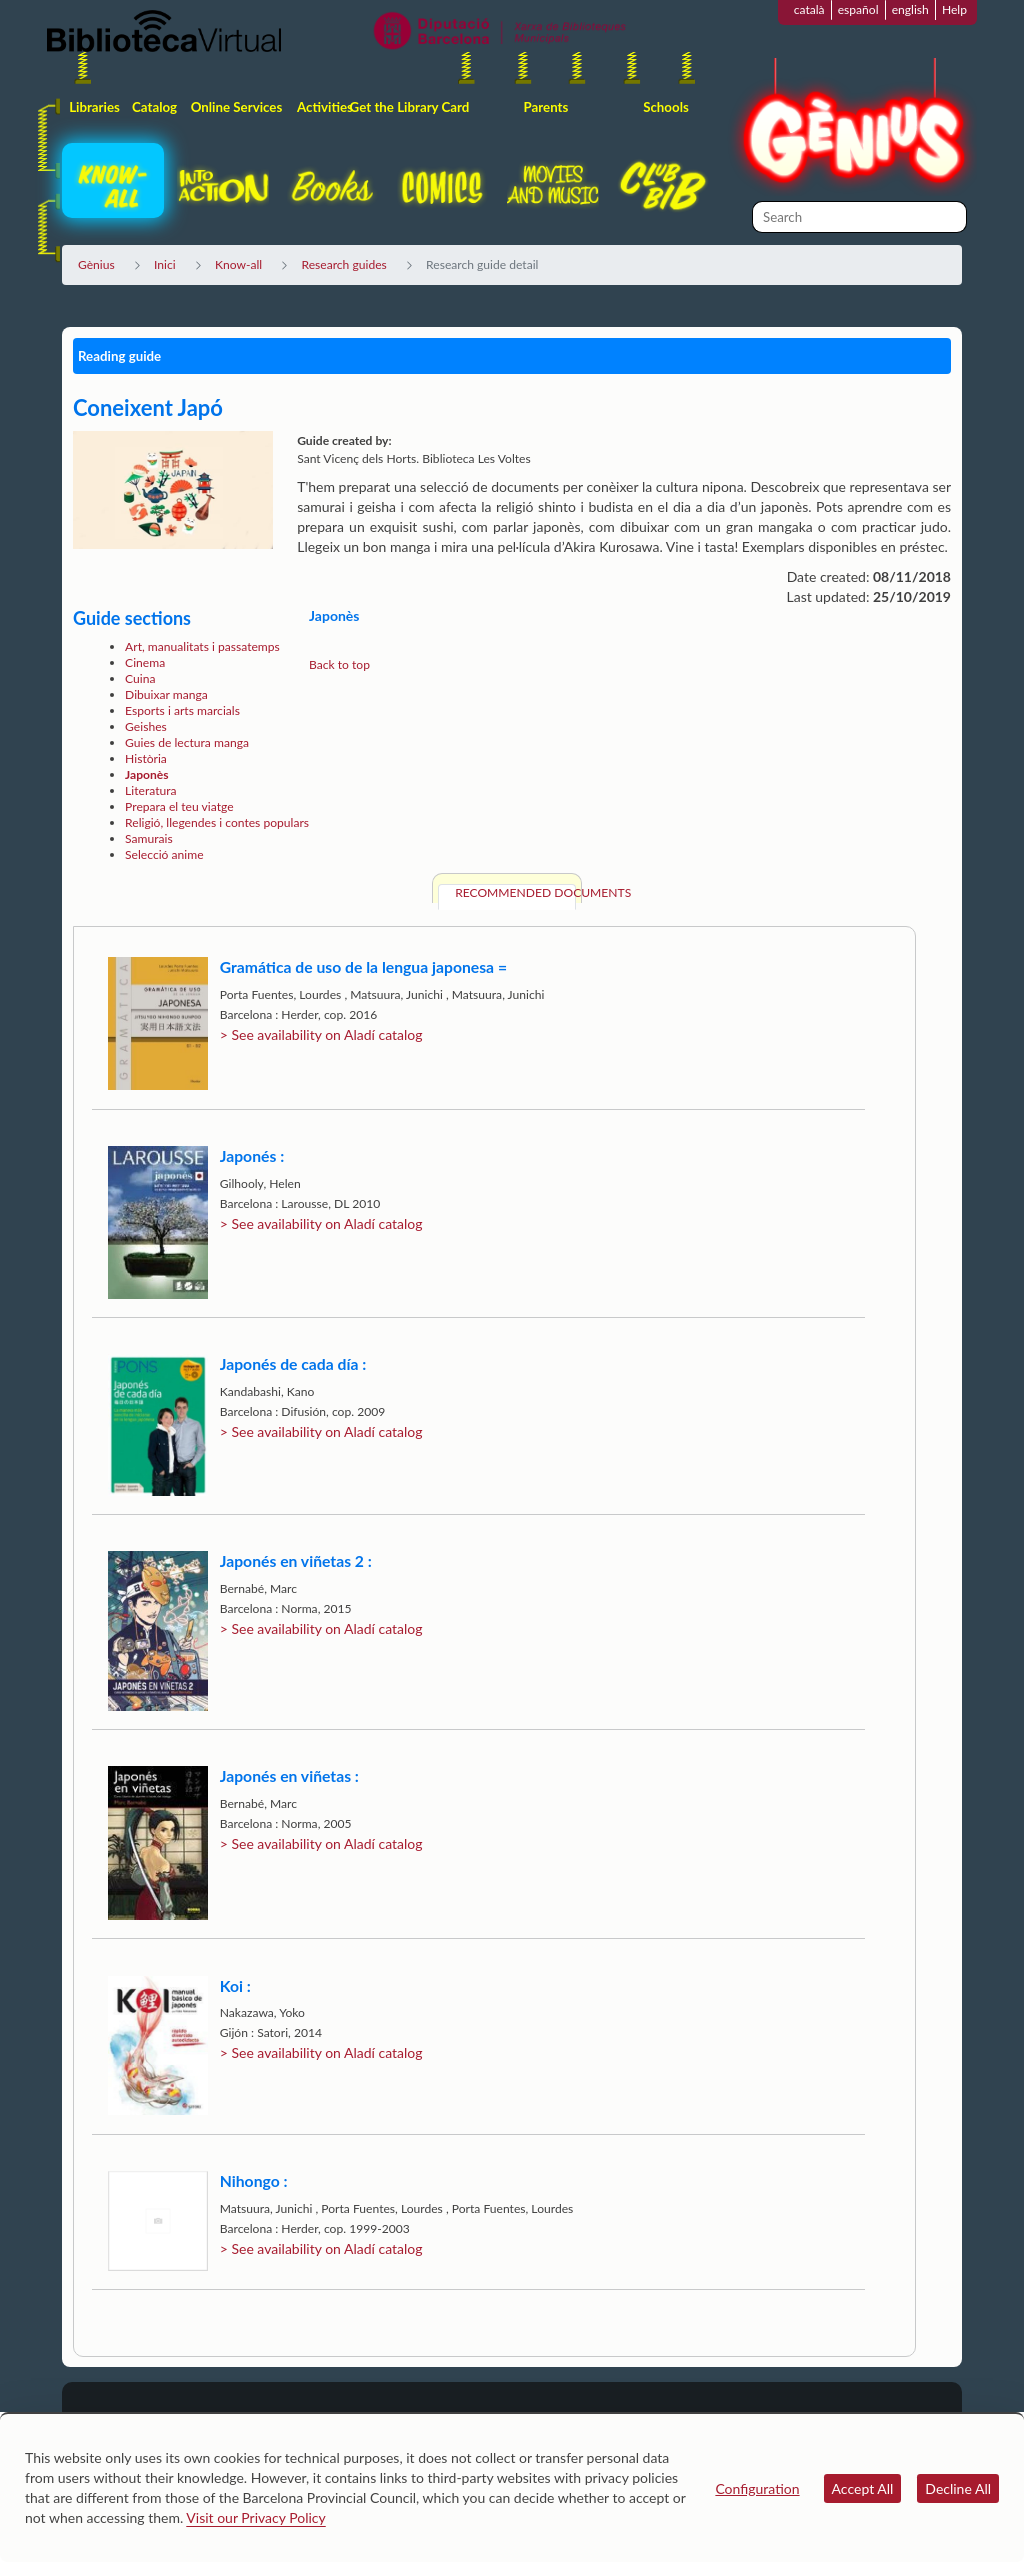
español (858, 9)
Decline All (958, 2488)
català (809, 9)
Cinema (145, 662)
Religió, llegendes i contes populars (217, 822)
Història (146, 758)
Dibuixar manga (166, 694)
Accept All (863, 2488)
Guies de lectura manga (187, 742)
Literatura (150, 790)
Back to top (339, 664)
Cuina (140, 678)
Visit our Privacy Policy (255, 2517)
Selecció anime (164, 854)
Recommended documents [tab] (515, 892)
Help (954, 9)
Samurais (149, 838)
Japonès (147, 774)
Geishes (146, 726)
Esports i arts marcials (182, 710)
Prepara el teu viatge (179, 806)
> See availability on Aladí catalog (321, 1034)
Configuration (757, 2488)
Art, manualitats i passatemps (202, 646)
